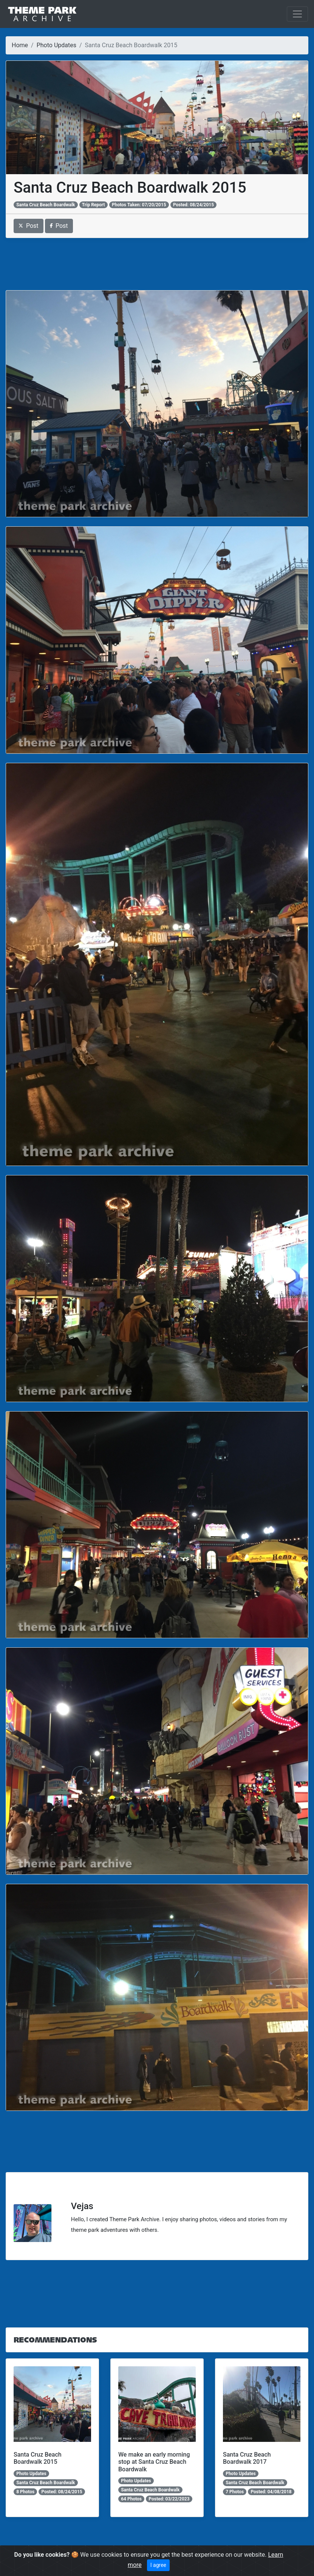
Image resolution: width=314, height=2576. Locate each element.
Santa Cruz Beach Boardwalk (45, 204)
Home (20, 45)
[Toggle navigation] (297, 14)
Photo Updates (56, 45)
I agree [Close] (158, 2565)
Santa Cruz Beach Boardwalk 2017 (247, 2458)
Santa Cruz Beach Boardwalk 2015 (38, 2458)
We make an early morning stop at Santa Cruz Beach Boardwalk (154, 2461)
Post (29, 225)
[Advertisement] (157, 264)
